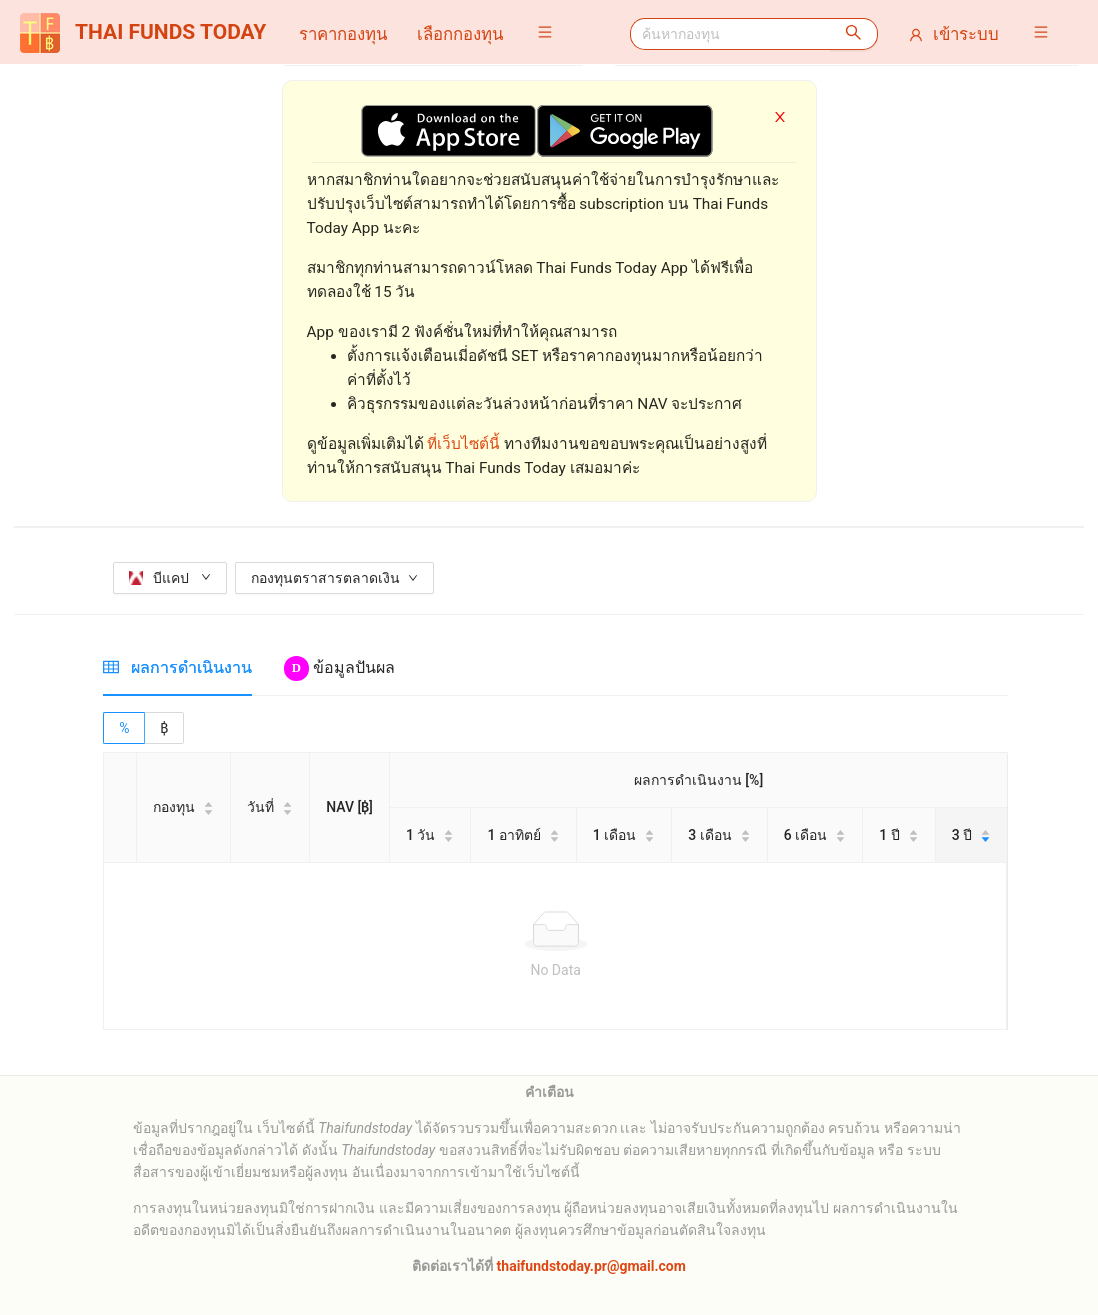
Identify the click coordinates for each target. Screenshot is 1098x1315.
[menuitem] (343, 34)
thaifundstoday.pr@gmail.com (589, 1266)
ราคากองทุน (343, 34)
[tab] (177, 667)
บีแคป (169, 578)
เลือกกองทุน (460, 34)
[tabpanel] (555, 871)
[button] (550, 32)
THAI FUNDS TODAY (143, 33)
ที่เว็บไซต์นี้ (463, 444)
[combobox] (730, 34)
